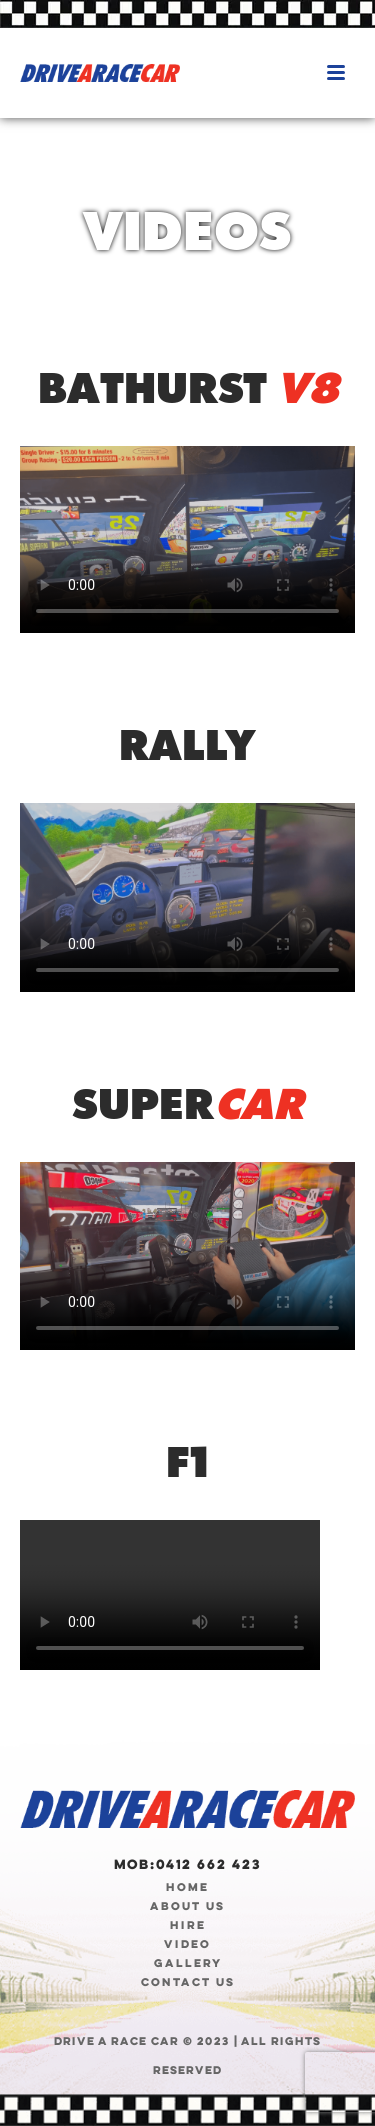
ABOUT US (187, 1906)
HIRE (188, 1925)
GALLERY (188, 1963)
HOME (187, 1887)
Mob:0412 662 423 (187, 1864)
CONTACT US (188, 1982)
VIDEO (187, 1944)
